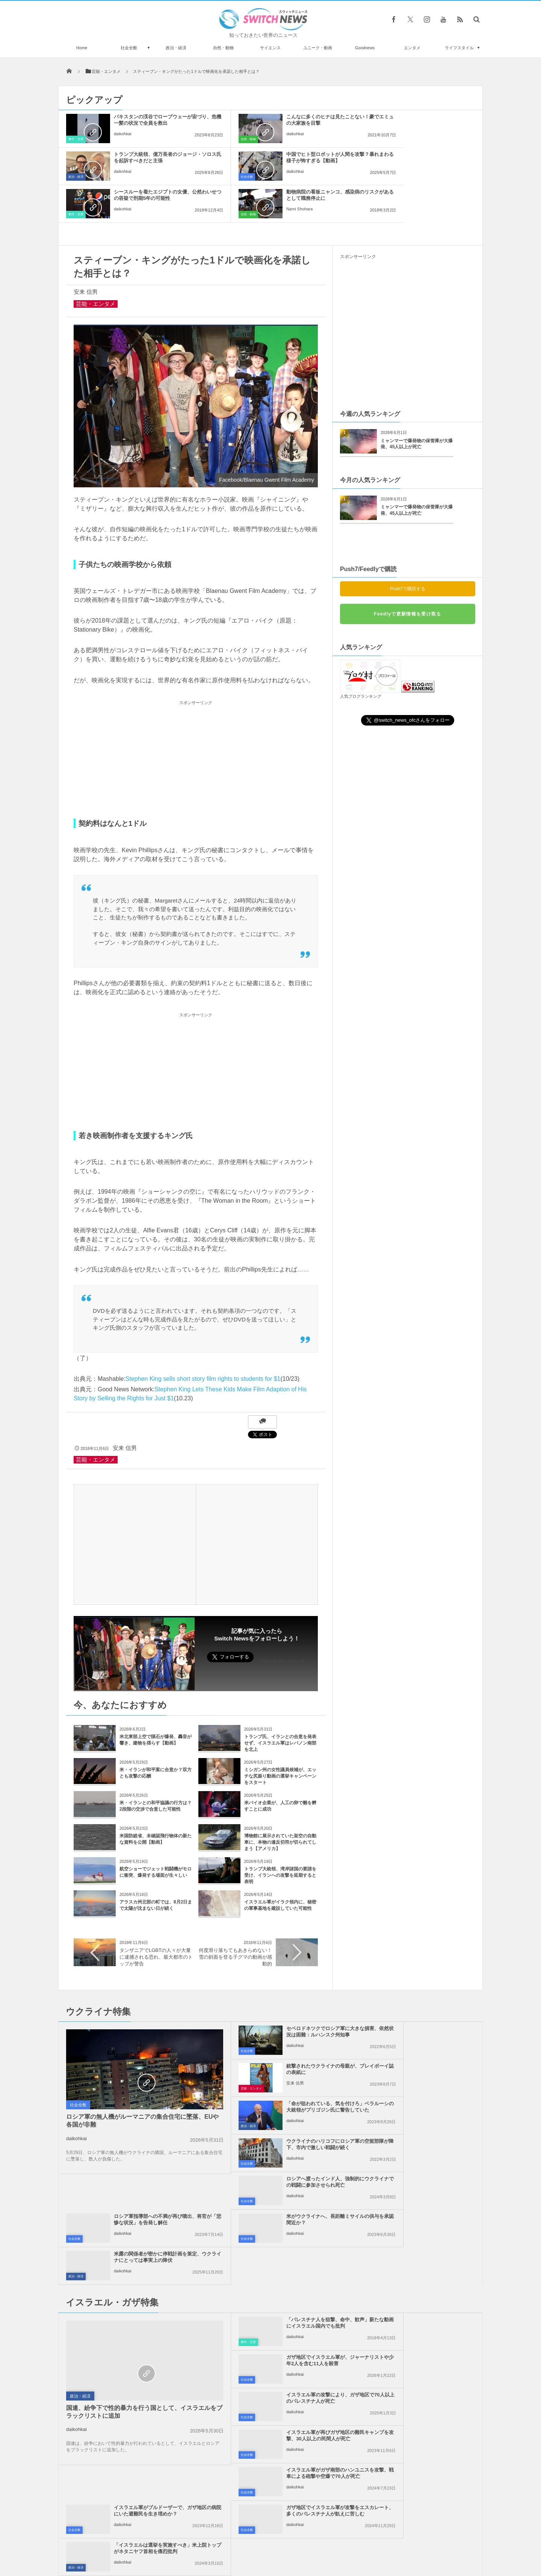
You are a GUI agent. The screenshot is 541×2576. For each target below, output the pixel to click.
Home (81, 47)
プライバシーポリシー (239, 2542)
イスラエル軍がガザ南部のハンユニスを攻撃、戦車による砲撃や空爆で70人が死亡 (287, 2251)
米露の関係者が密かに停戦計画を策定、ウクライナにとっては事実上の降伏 (424, 2110)
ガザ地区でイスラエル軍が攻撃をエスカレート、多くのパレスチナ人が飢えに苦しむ (287, 2288)
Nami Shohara (401, 171)
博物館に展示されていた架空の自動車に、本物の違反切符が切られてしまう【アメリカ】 (280, 1805)
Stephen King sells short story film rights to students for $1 (203, 1341)
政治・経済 (176, 47)
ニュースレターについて (337, 2542)
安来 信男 (86, 254)
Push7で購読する (407, 551)
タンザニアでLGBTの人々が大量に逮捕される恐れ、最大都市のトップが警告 (156, 1919)
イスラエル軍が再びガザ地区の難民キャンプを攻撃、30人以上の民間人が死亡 (425, 2213)
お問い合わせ (287, 2542)
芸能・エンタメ (95, 266)
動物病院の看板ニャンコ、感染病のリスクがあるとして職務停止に (424, 157)
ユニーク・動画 (317, 47)
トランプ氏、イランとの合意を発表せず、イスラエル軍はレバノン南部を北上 (280, 1705)
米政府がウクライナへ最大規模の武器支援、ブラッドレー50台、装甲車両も (144, 2401)
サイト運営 (194, 2542)
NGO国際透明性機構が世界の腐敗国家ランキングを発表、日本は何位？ (144, 2463)
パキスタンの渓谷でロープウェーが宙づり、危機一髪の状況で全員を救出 (150, 123)
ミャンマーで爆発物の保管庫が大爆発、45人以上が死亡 (417, 406)
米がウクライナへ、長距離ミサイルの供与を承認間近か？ (287, 2107)
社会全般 (129, 47)
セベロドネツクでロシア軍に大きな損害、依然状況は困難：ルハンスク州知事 (287, 1997)
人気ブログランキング (360, 658)
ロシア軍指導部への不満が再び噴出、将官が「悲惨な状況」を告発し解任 (424, 2072)
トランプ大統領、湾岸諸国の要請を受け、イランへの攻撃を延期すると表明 (280, 1838)
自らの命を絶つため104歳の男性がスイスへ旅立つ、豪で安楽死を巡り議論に (143, 2494)
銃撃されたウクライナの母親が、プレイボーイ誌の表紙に (424, 1994)
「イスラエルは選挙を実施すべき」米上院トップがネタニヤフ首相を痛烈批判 (424, 2288)
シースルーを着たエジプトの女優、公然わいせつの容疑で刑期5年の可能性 (286, 160)
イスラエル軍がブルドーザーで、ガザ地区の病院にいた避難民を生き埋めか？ (424, 2251)
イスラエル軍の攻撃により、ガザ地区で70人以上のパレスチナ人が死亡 (288, 2213)
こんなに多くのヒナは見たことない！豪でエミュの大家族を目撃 (287, 120)
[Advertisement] (196, 722)
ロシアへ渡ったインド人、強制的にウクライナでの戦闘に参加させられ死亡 (287, 2072)
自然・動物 (223, 47)
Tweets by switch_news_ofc (270, 2360)
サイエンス (270, 47)
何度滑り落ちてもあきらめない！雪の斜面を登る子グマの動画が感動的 (235, 1919)
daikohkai (122, 140)
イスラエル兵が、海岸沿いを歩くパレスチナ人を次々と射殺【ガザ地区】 (144, 2370)
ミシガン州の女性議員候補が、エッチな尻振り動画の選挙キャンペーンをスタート (280, 1738)
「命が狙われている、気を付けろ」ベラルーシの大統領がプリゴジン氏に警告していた (287, 2035)
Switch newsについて (149, 2542)
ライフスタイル (459, 47)
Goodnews (365, 47)
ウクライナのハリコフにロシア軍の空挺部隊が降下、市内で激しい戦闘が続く (424, 2035)
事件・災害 (75, 139)
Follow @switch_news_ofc (282, 1623)
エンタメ (412, 47)
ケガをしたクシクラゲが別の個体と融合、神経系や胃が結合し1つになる (144, 2432)
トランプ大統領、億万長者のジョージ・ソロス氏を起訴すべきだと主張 (424, 123)
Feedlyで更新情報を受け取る (407, 576)
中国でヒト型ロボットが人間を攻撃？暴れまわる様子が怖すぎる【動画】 (150, 160)
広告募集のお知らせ (392, 2542)
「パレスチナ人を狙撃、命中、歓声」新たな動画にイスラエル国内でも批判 (287, 2175)
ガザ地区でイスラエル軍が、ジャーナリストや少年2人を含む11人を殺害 (424, 2175)
